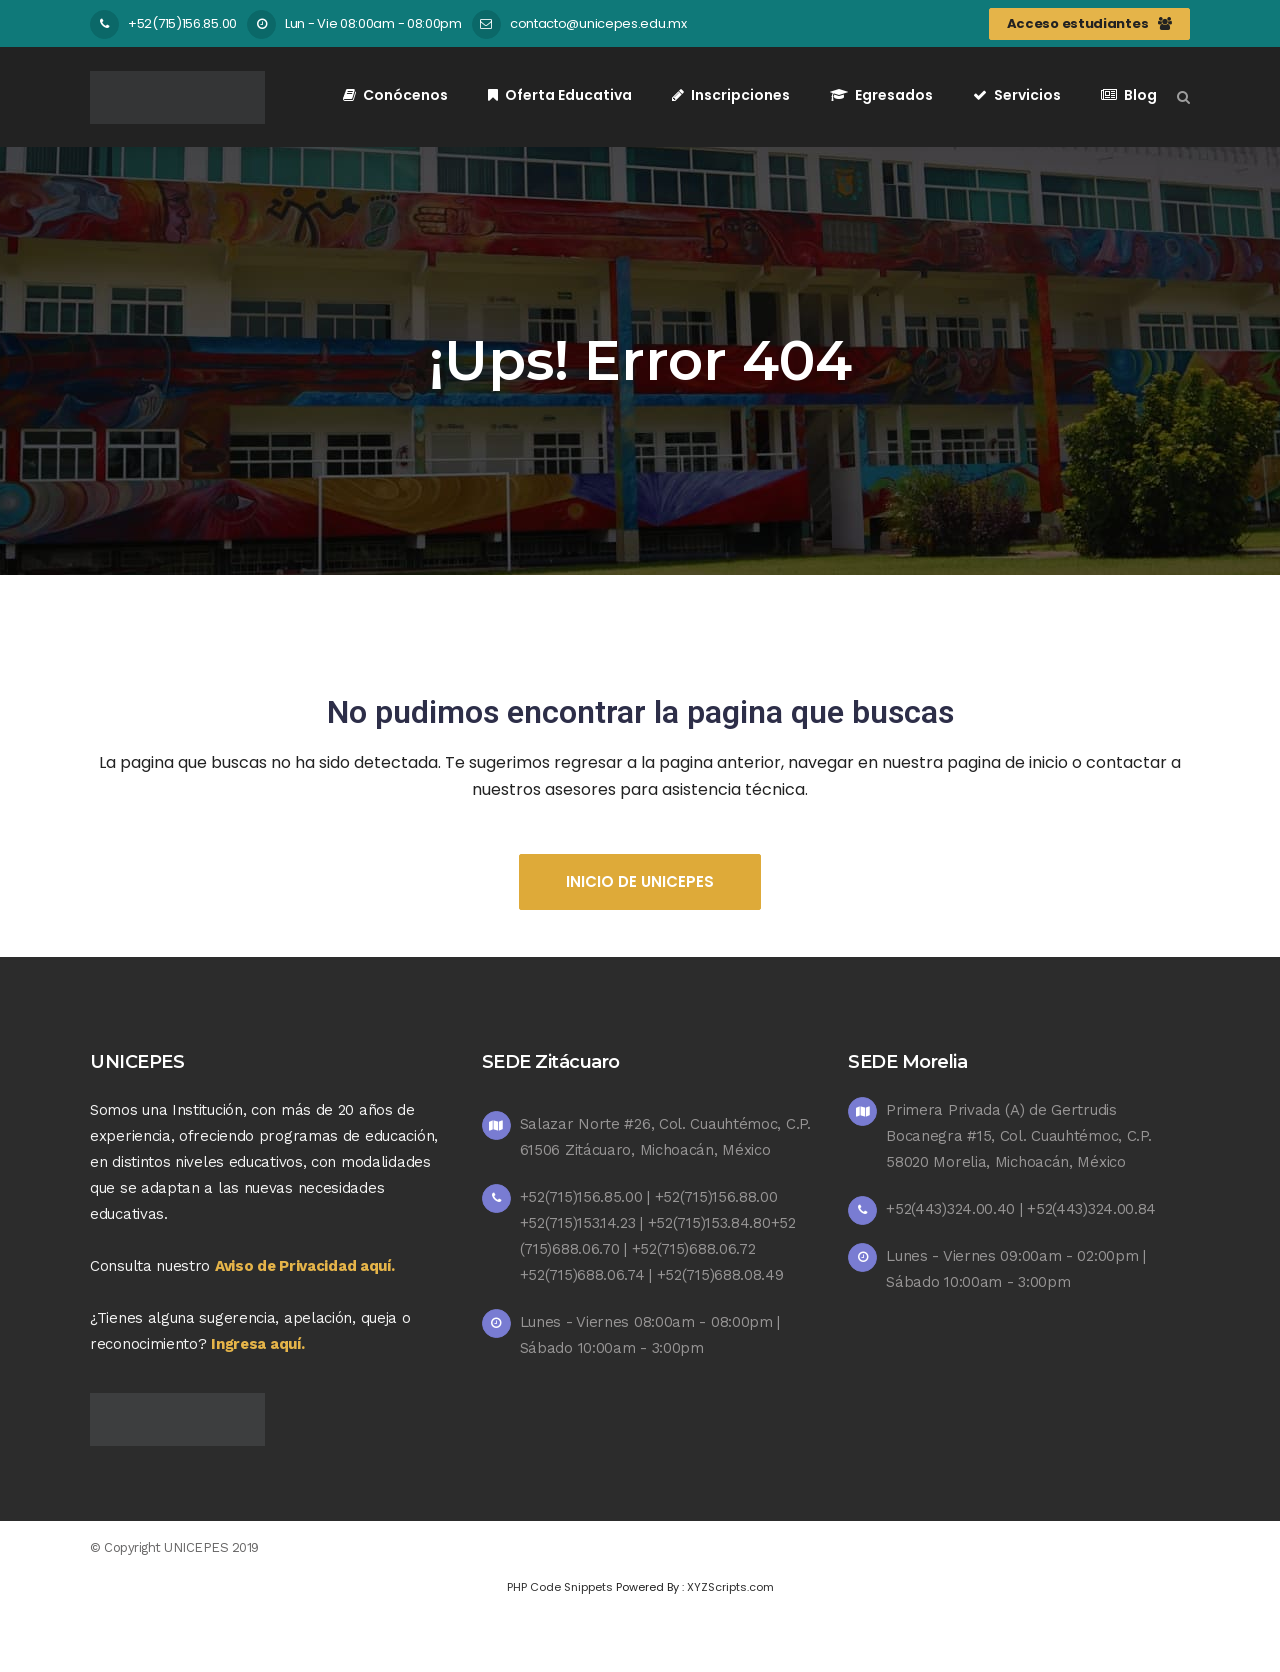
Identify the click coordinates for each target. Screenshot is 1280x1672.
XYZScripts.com (730, 1587)
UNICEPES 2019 (211, 1547)
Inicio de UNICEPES (640, 881)
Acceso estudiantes (1089, 23)
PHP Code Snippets (560, 1587)
